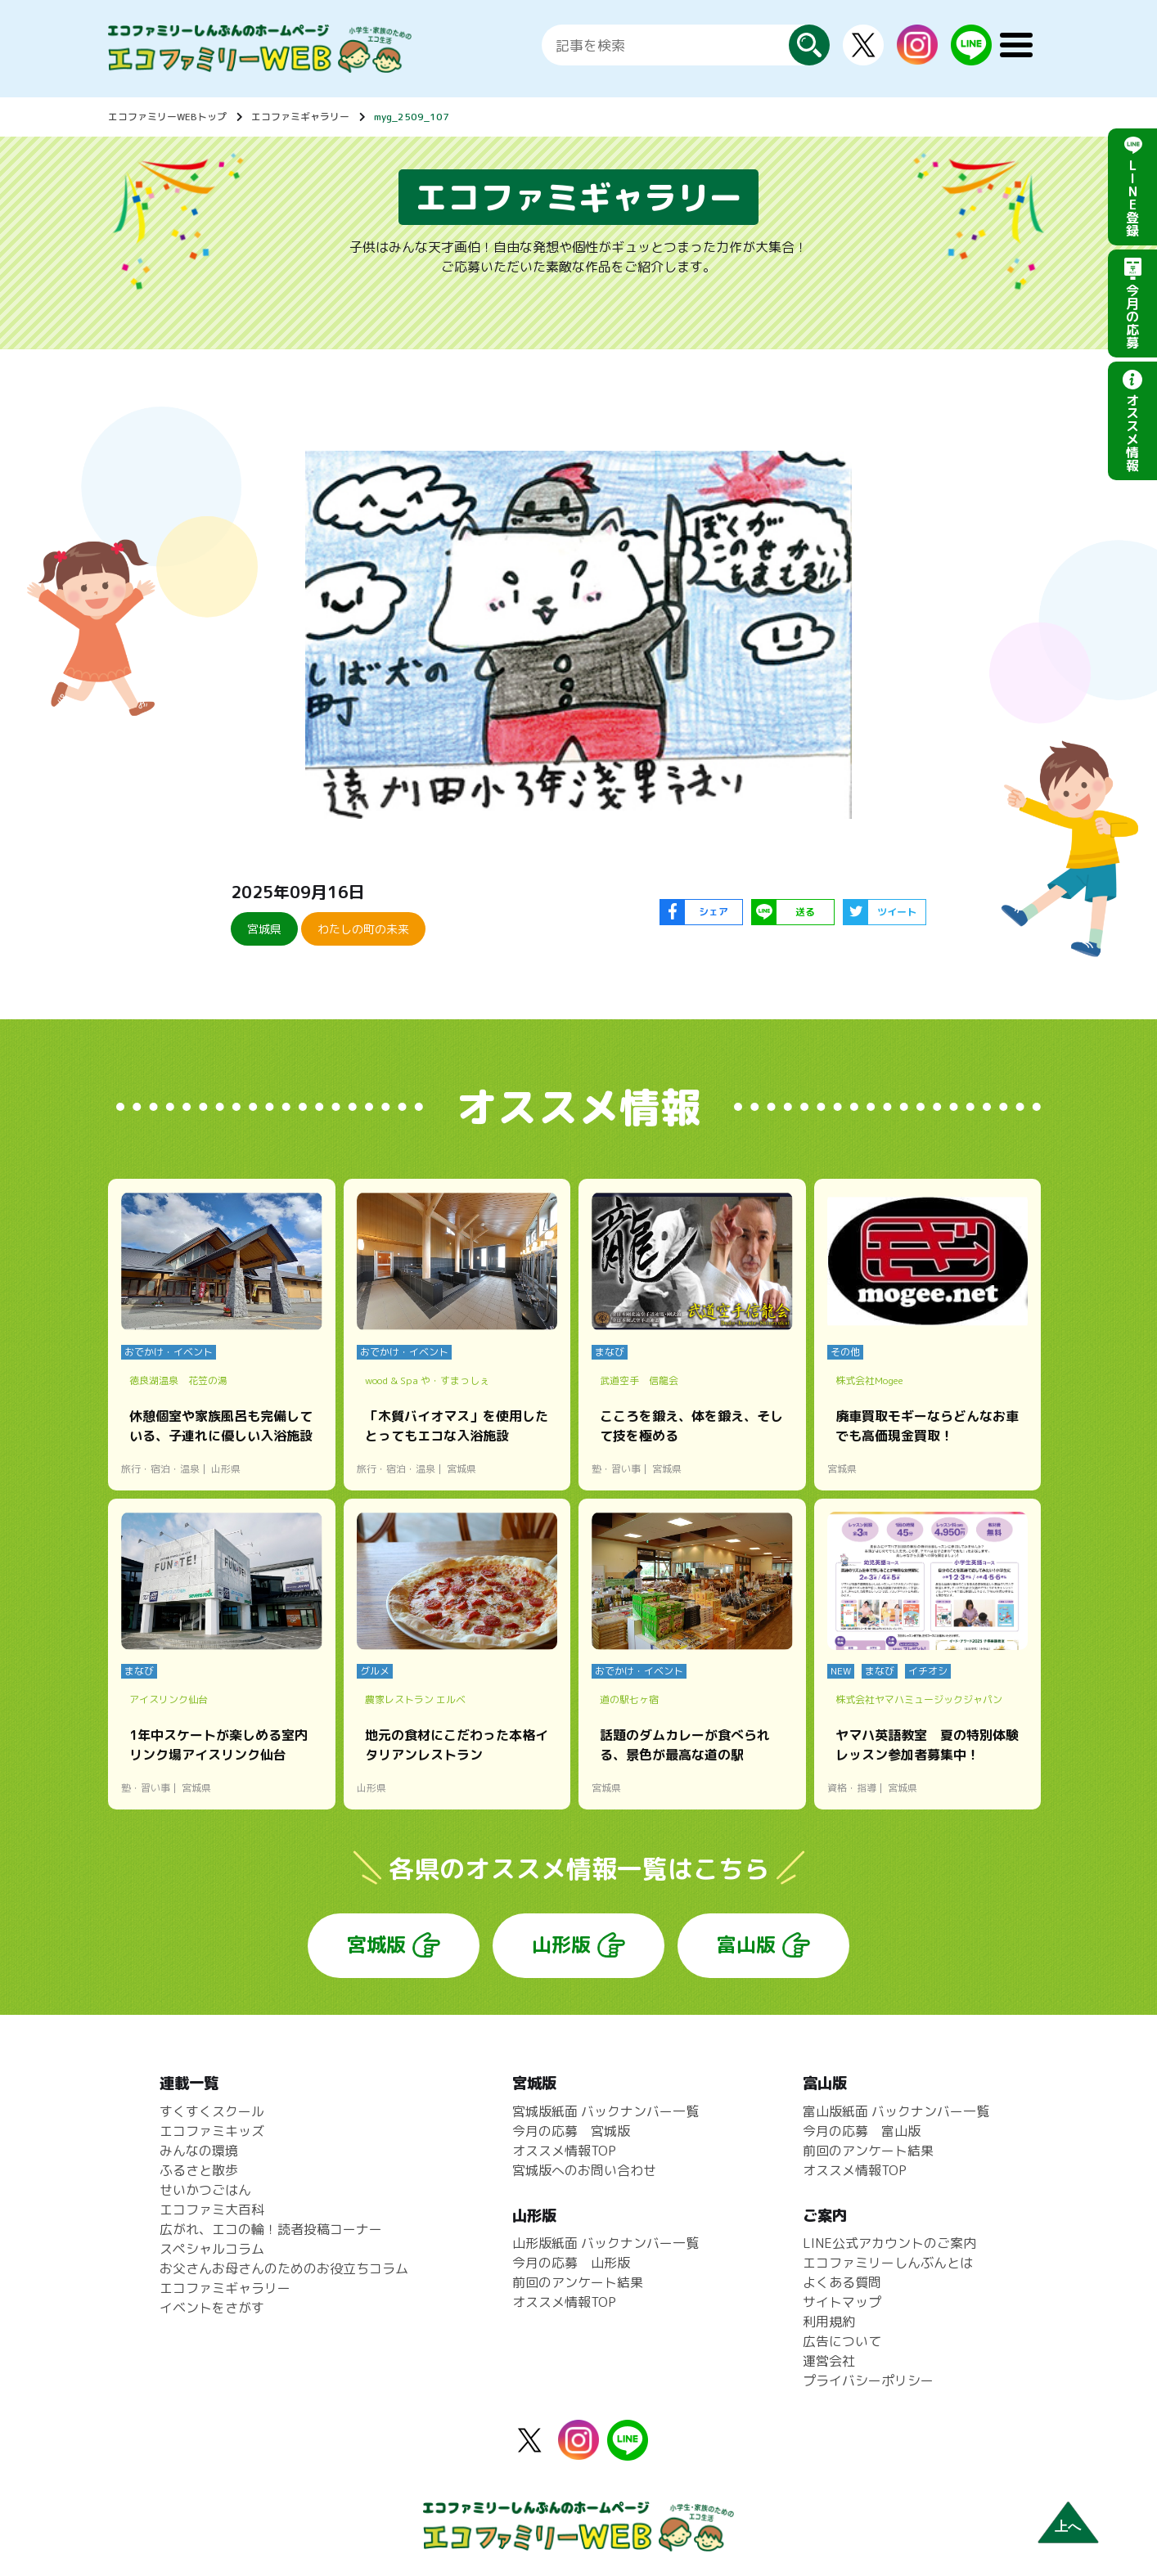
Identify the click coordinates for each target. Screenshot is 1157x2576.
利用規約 (829, 2322)
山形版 (561, 1944)
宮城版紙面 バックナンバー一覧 (605, 2111)
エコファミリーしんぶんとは (888, 2263)
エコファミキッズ (212, 2131)
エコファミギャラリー (300, 117)
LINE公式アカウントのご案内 (889, 2243)
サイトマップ (842, 2302)
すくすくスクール (212, 2111)
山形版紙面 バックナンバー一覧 (605, 2243)
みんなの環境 (199, 2151)
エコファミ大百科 (212, 2210)
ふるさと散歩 (199, 2170)
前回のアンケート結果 (577, 2282)
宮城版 (376, 1944)
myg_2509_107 (411, 117)
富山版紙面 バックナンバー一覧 (896, 2111)
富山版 (746, 1944)
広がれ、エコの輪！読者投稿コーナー (271, 2229)
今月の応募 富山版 (862, 2131)
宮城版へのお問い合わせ (584, 2170)
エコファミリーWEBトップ (167, 117)
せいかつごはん (205, 2190)
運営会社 (829, 2361)
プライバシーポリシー (868, 2380)
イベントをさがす (212, 2308)
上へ (1068, 2526)
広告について (842, 2341)
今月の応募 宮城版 (571, 2131)
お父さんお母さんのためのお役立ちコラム (284, 2268)
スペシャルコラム (212, 2249)
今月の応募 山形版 (571, 2263)
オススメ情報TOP (564, 2151)
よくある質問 (842, 2282)
